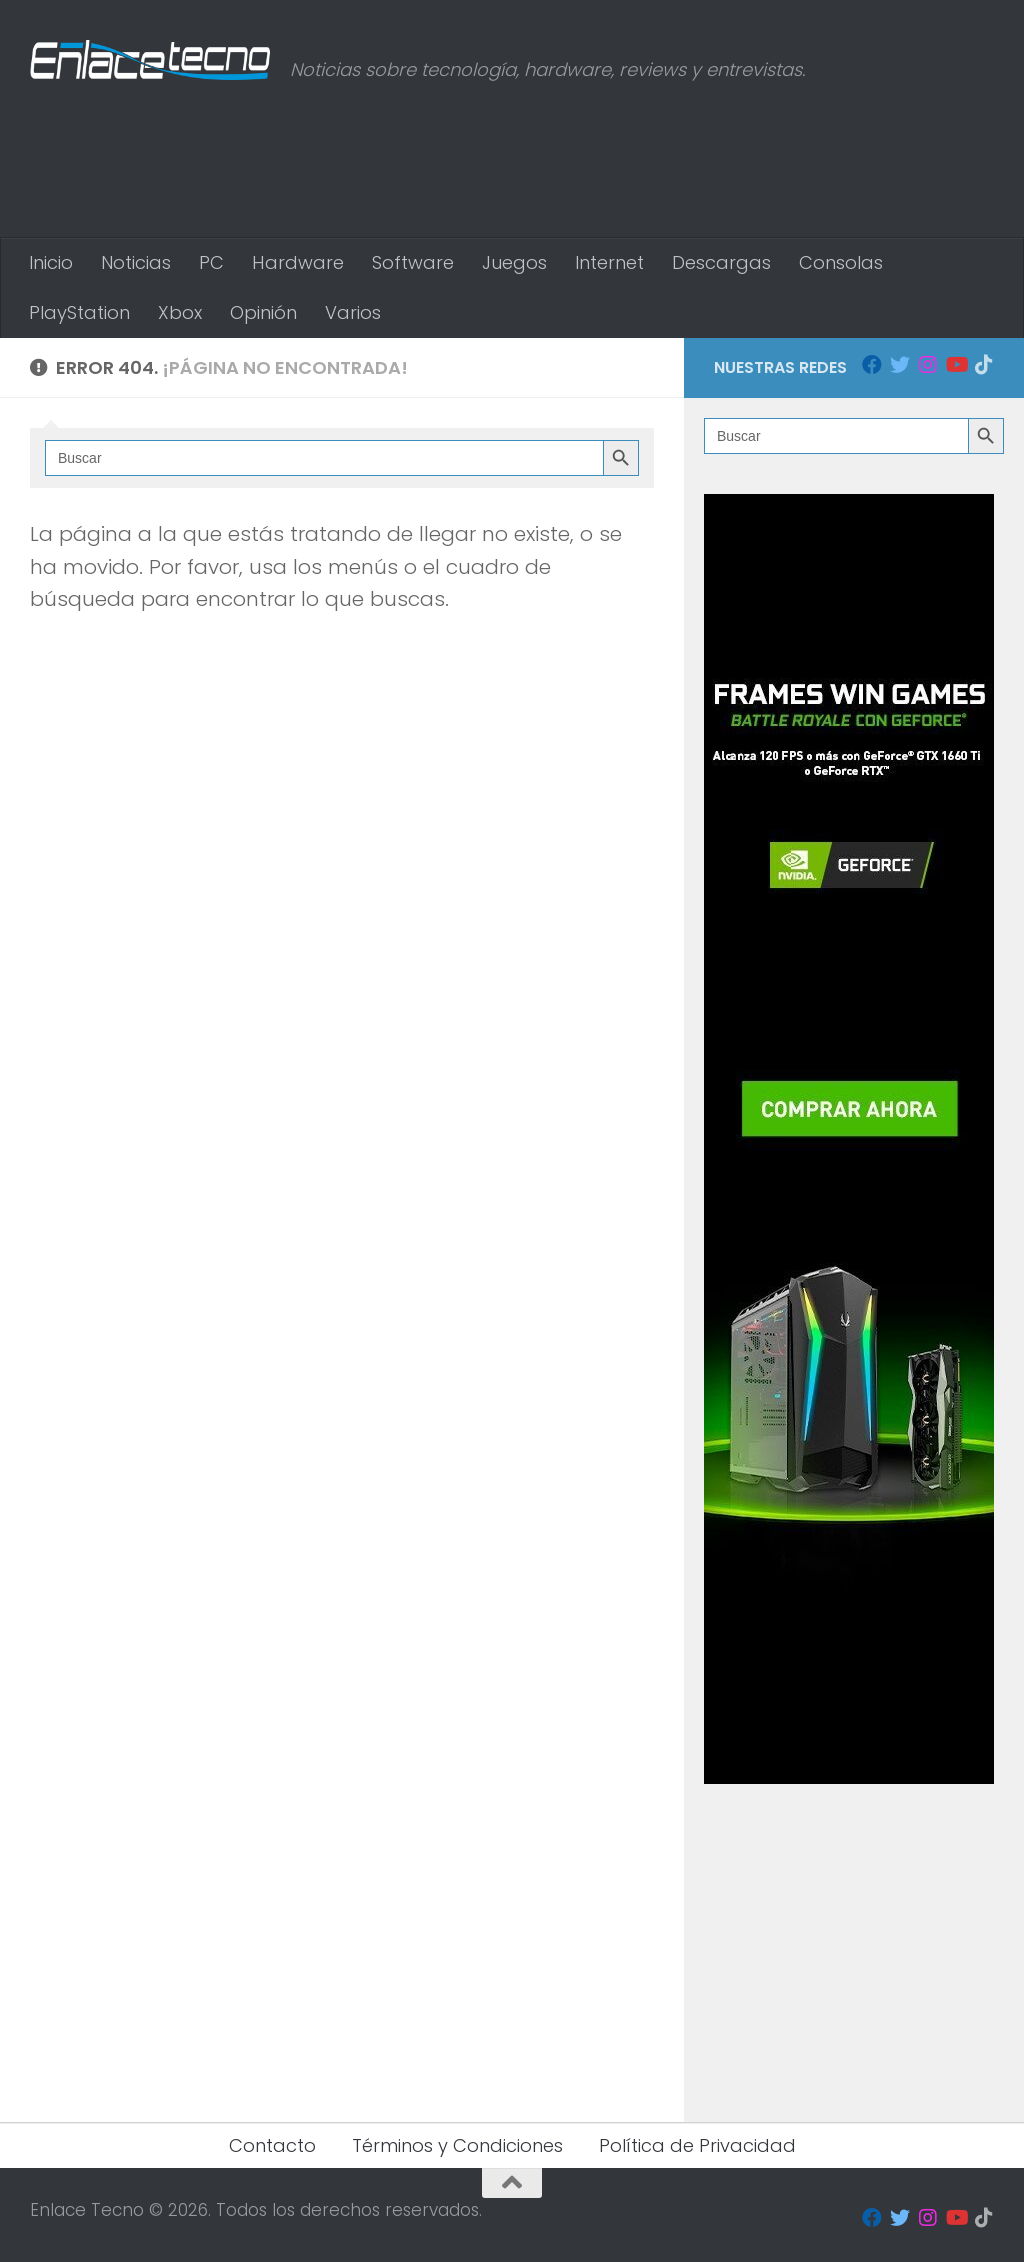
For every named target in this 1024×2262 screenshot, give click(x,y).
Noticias (136, 262)
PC (211, 262)
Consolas (841, 262)
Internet (609, 262)
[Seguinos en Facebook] (872, 365)
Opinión (263, 312)
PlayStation (79, 312)
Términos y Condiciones (457, 2145)
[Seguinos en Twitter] (900, 365)
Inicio (51, 262)
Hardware (298, 262)
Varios (353, 312)
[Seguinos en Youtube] (956, 365)
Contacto (272, 2145)
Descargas (721, 262)
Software (413, 262)
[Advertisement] (630, 155)
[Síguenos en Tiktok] (984, 365)
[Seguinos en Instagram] (928, 365)
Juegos (514, 262)
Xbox (180, 312)
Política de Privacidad (697, 2145)
